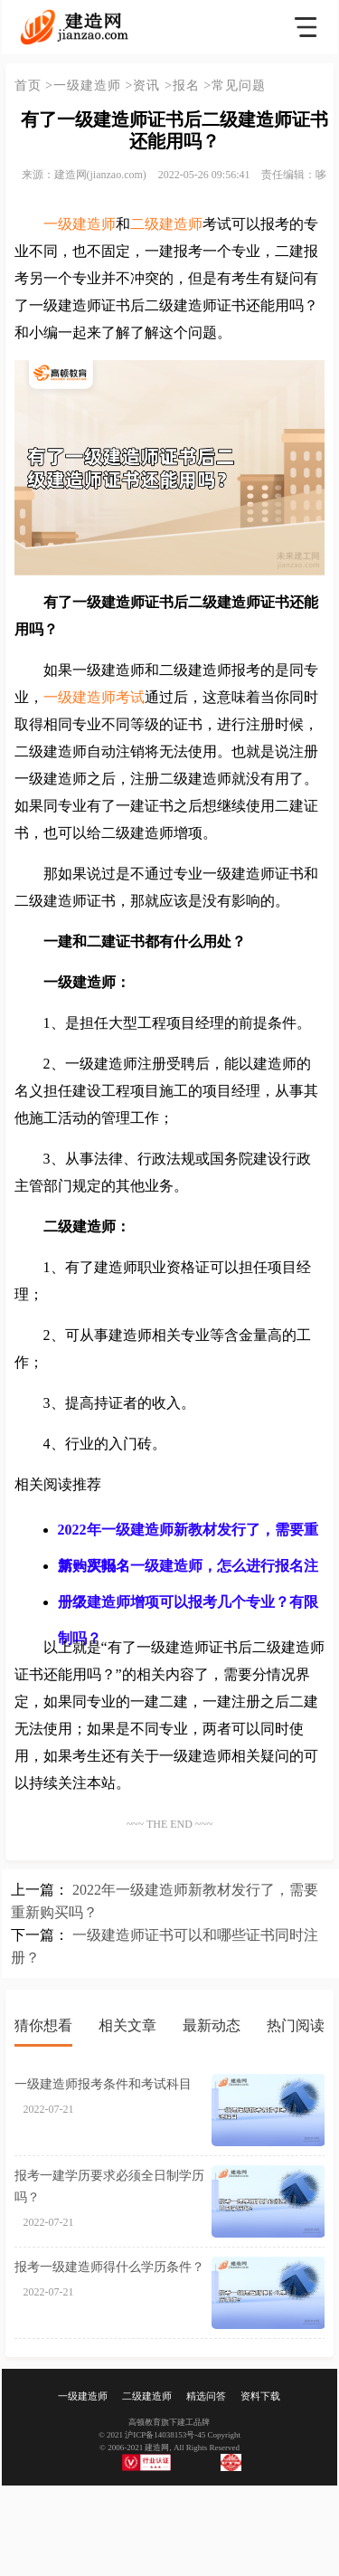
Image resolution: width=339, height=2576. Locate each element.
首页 (28, 85)
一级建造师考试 (94, 697)
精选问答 (206, 2396)
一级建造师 (79, 224)
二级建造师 (166, 224)
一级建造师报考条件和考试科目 (103, 2084)
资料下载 (260, 2396)
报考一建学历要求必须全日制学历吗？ (109, 2186)
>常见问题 (234, 85)
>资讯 (143, 85)
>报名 (182, 85)
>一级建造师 (83, 85)
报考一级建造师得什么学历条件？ (109, 2267)
